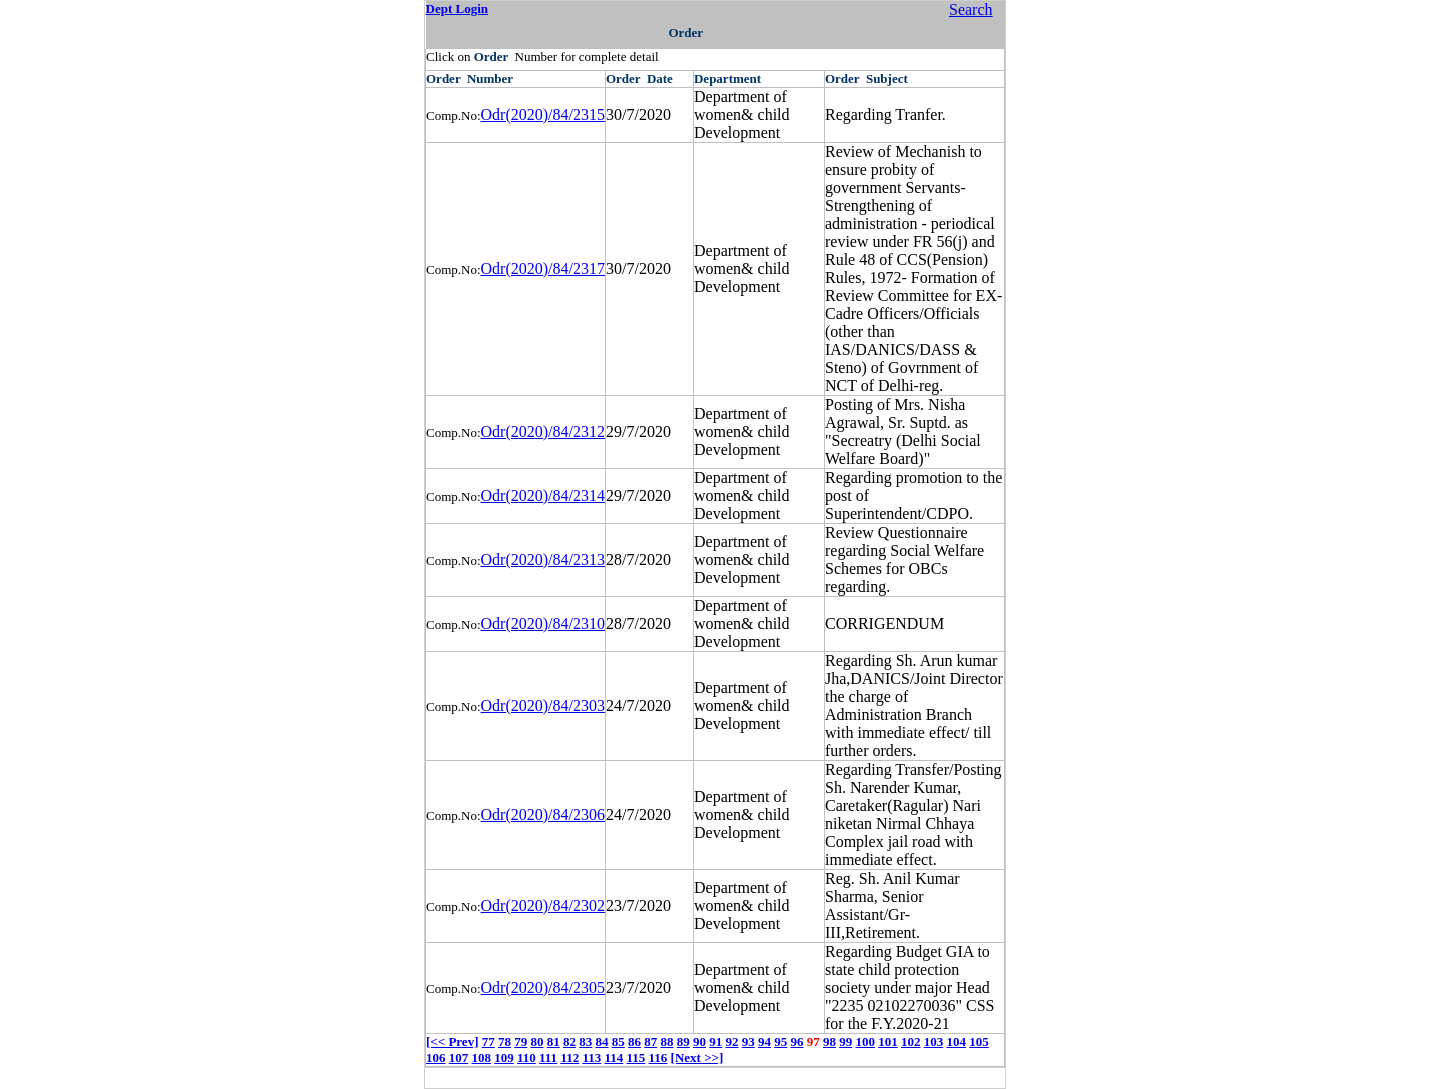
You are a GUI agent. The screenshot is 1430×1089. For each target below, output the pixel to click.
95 (780, 1041)
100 (865, 1041)
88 (666, 1041)
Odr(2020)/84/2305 (543, 987)
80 (536, 1041)
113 (591, 1057)
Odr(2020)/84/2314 (543, 495)
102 (911, 1041)
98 (829, 1041)
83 (585, 1041)
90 (699, 1041)
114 (613, 1057)
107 (459, 1057)
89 (683, 1041)
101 (888, 1041)
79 (520, 1041)
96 (796, 1041)
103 (934, 1041)
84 (601, 1041)
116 (658, 1057)
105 (979, 1041)
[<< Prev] (452, 1041)
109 (504, 1057)
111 (548, 1057)
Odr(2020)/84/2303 (543, 705)
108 (482, 1057)
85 (618, 1041)
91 (715, 1041)
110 (526, 1057)
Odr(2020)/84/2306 (543, 814)
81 (553, 1041)
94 (764, 1041)
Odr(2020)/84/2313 (543, 559)
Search (971, 9)
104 (956, 1041)
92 (731, 1041)
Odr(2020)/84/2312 (543, 431)
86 (634, 1041)
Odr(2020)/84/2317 (543, 268)
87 (650, 1041)
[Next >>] (697, 1057)
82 (569, 1041)
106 (436, 1057)
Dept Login (457, 8)
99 (845, 1041)
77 (488, 1041)
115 (636, 1057)
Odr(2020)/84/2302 (543, 905)
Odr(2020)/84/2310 (543, 623)
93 (748, 1041)
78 (504, 1041)
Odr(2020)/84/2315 (543, 114)
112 (569, 1057)
